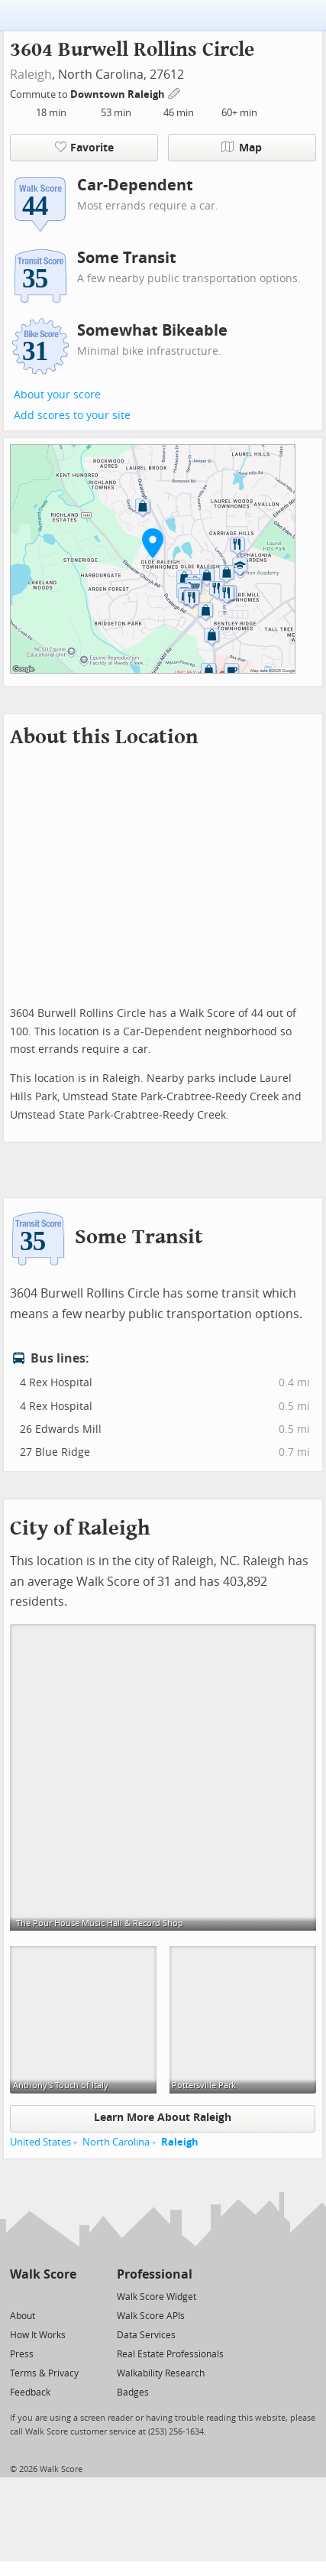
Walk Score (43, 2274)
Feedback (30, 2392)
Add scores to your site (72, 415)
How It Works (38, 2335)
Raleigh (31, 74)
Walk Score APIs (151, 2316)
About (22, 2316)
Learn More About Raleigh (162, 2117)
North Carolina (116, 2142)
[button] (152, 543)
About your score (57, 394)
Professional (154, 2274)
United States (40, 2142)
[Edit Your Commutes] (174, 92)
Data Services (146, 2335)
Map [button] (241, 147)
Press (22, 2354)
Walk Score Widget (156, 2297)
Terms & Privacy (44, 2373)
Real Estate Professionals (170, 2354)
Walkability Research (161, 2373)
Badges (133, 2392)
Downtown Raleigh (118, 94)
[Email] (66, 2296)
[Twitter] (18, 2296)
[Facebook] (42, 2296)
